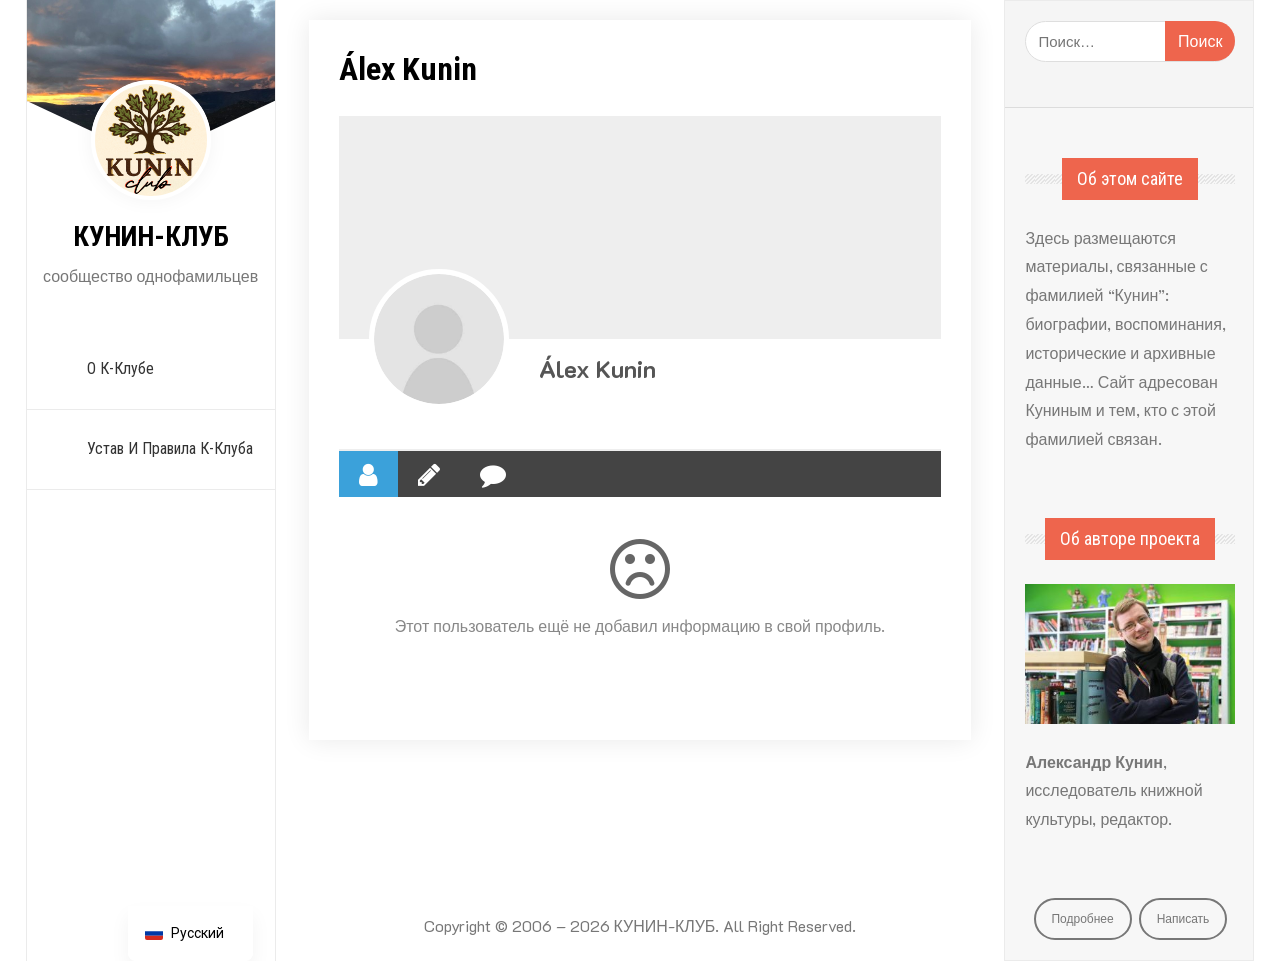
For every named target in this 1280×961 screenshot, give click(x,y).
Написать (1183, 918)
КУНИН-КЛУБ (151, 236)
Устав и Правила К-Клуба (170, 448)
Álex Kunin (597, 368)
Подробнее (1082, 918)
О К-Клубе (120, 368)
